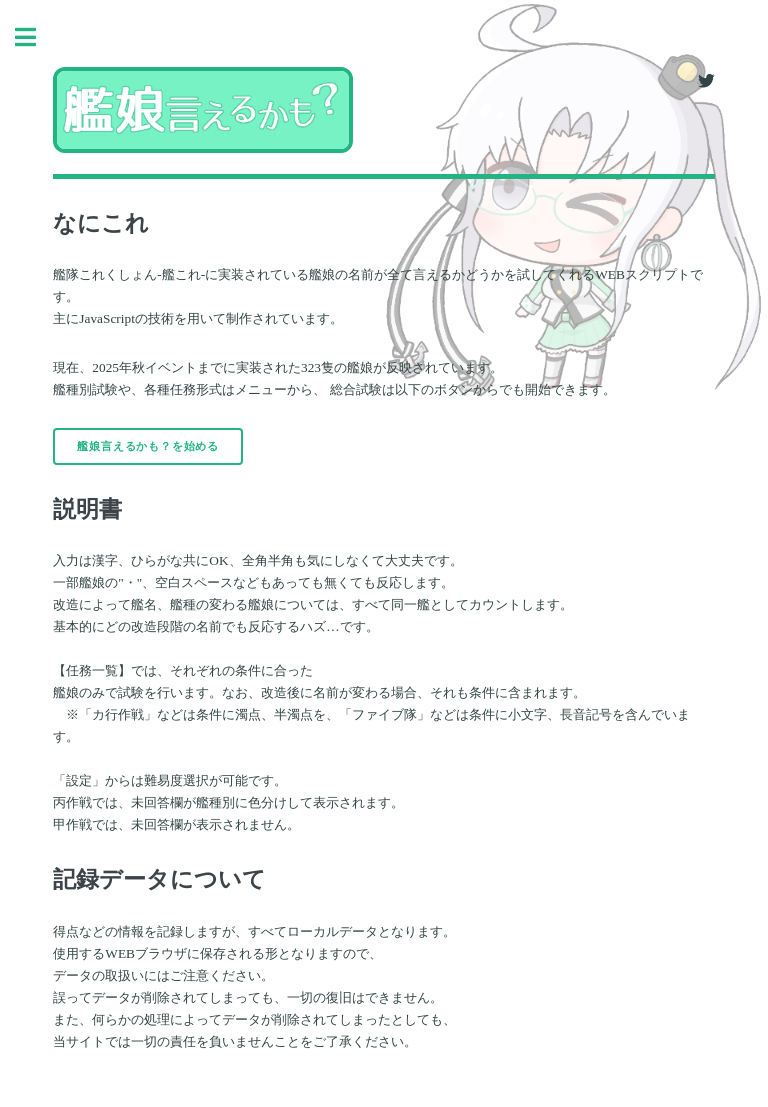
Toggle (36, 37)
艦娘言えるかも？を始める (148, 446)
